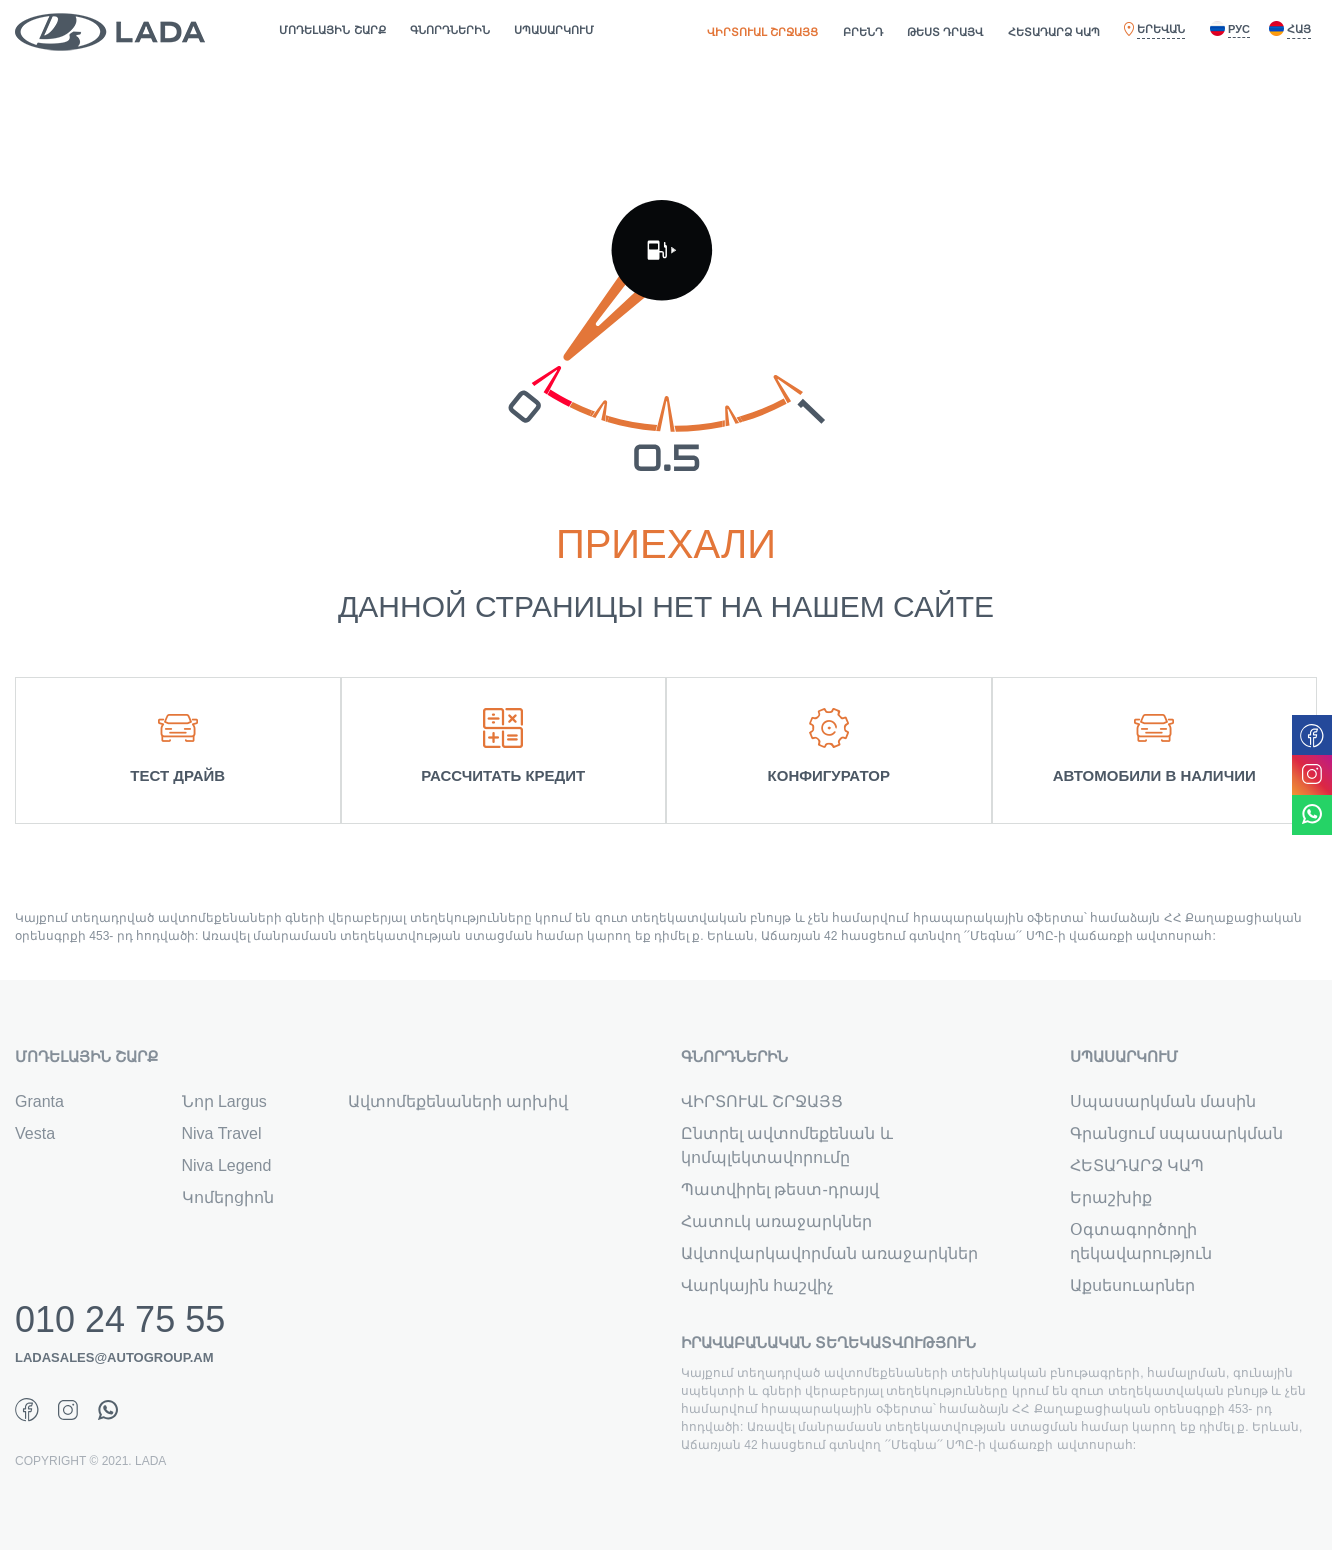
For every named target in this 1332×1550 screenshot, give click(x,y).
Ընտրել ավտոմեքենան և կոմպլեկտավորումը (787, 1145)
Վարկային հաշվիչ (757, 1285)
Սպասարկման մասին (1163, 1101)
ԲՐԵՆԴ (863, 32)
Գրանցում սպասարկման (1176, 1133)
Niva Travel (222, 1133)
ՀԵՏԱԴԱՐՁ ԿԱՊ (1054, 32)
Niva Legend (227, 1165)
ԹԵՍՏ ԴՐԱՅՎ (945, 32)
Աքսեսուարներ (1132, 1285)
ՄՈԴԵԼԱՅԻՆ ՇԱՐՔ (332, 30)
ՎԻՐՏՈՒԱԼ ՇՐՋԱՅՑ (762, 32)
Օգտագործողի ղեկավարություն (1141, 1241)
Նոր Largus (224, 1101)
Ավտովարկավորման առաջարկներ (829, 1253)
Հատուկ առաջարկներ (776, 1221)
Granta (39, 1101)
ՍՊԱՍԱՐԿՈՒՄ (554, 30)
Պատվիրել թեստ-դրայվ (780, 1189)
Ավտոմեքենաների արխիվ (458, 1101)
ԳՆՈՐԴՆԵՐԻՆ (450, 30)
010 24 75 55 (120, 1320)
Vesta (35, 1133)
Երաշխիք (1111, 1197)
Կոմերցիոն (228, 1197)
